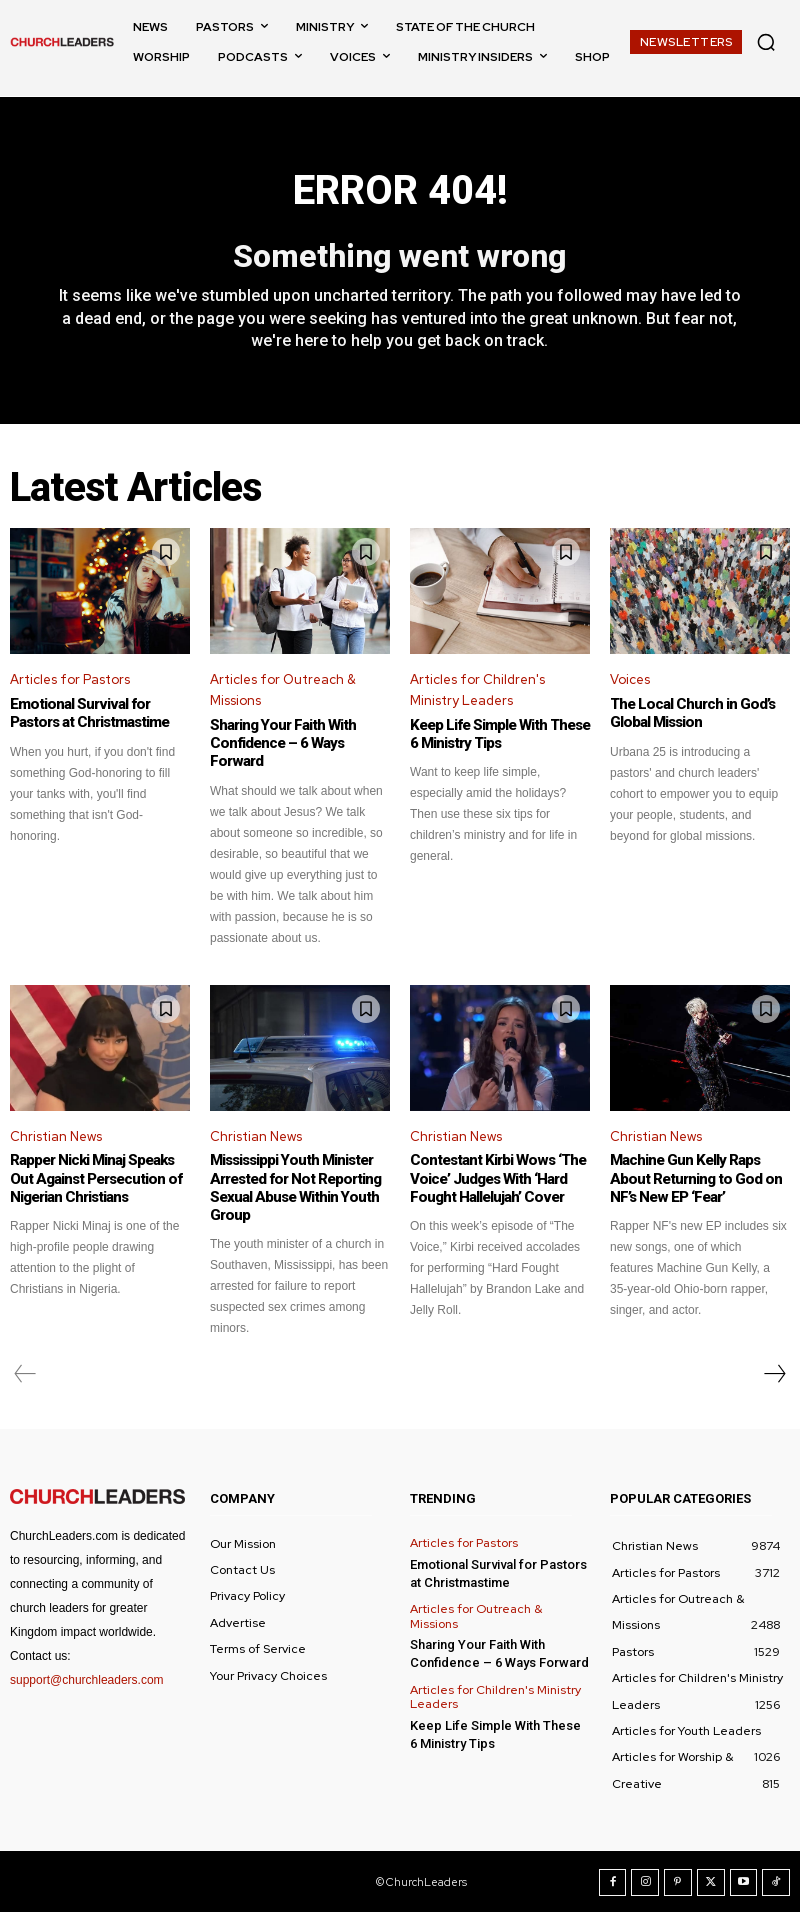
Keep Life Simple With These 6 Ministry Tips (500, 734)
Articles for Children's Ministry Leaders (477, 691)
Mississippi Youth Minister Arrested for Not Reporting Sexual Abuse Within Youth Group (294, 1187)
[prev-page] (25, 1373)
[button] (766, 42)
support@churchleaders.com (87, 1679)
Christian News (56, 1135)
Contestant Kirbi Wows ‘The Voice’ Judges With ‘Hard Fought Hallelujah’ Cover (496, 1178)
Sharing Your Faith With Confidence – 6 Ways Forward (282, 743)
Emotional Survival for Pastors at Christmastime (89, 713)
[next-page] (774, 1373)
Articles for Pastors (70, 680)
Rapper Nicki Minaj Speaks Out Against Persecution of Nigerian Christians (95, 1178)
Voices (630, 680)
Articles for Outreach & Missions (283, 691)
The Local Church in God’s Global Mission (691, 713)
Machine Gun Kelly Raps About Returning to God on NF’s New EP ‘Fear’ (694, 1178)
